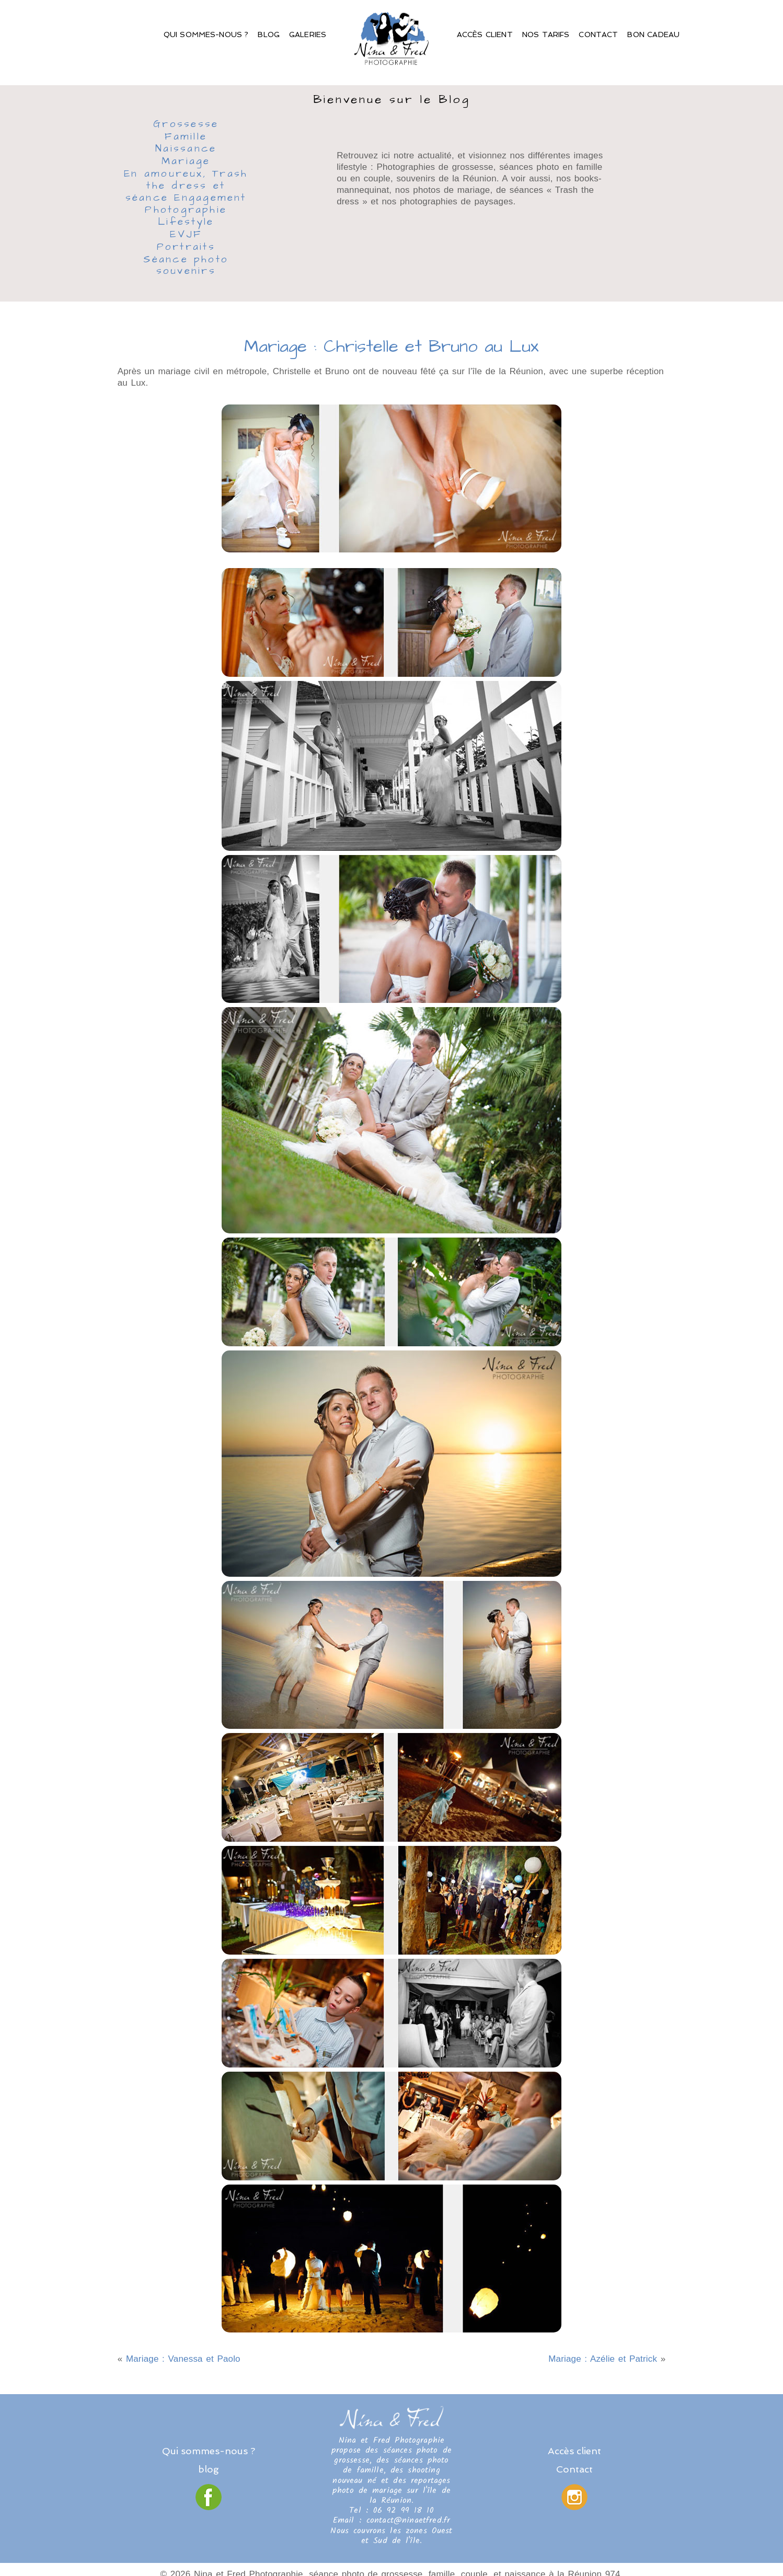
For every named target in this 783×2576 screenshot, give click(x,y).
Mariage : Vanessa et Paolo (183, 2359)
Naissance (185, 149)
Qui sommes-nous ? (206, 34)
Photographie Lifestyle (186, 216)
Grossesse (185, 124)
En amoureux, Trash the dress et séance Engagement (186, 186)
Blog (269, 34)
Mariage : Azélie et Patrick (602, 2359)
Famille (186, 137)
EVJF (186, 235)
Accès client (485, 34)
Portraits (186, 247)
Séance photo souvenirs (185, 266)
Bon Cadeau (653, 34)
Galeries (307, 34)
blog (208, 2469)
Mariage (186, 162)
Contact (598, 34)
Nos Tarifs (546, 34)
